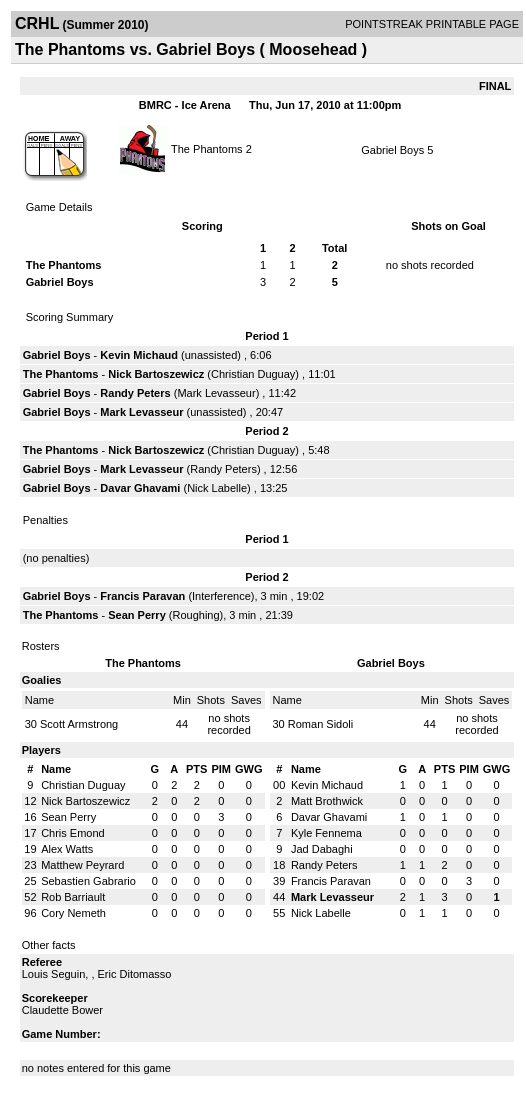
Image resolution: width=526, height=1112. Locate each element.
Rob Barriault (73, 897)
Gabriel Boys (392, 150)
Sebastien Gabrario (88, 881)
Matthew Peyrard (82, 865)
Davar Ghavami (140, 488)
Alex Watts (67, 849)
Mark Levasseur (216, 393)
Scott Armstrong (79, 724)
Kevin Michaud (139, 355)
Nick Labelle (217, 488)
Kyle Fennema (326, 833)
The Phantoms (207, 148)
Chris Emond (73, 833)
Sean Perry (136, 615)
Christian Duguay (253, 374)
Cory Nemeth (73, 913)
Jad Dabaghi (322, 849)
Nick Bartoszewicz (156, 374)
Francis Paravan (142, 596)
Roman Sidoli (320, 724)
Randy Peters (135, 393)
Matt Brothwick (327, 801)
